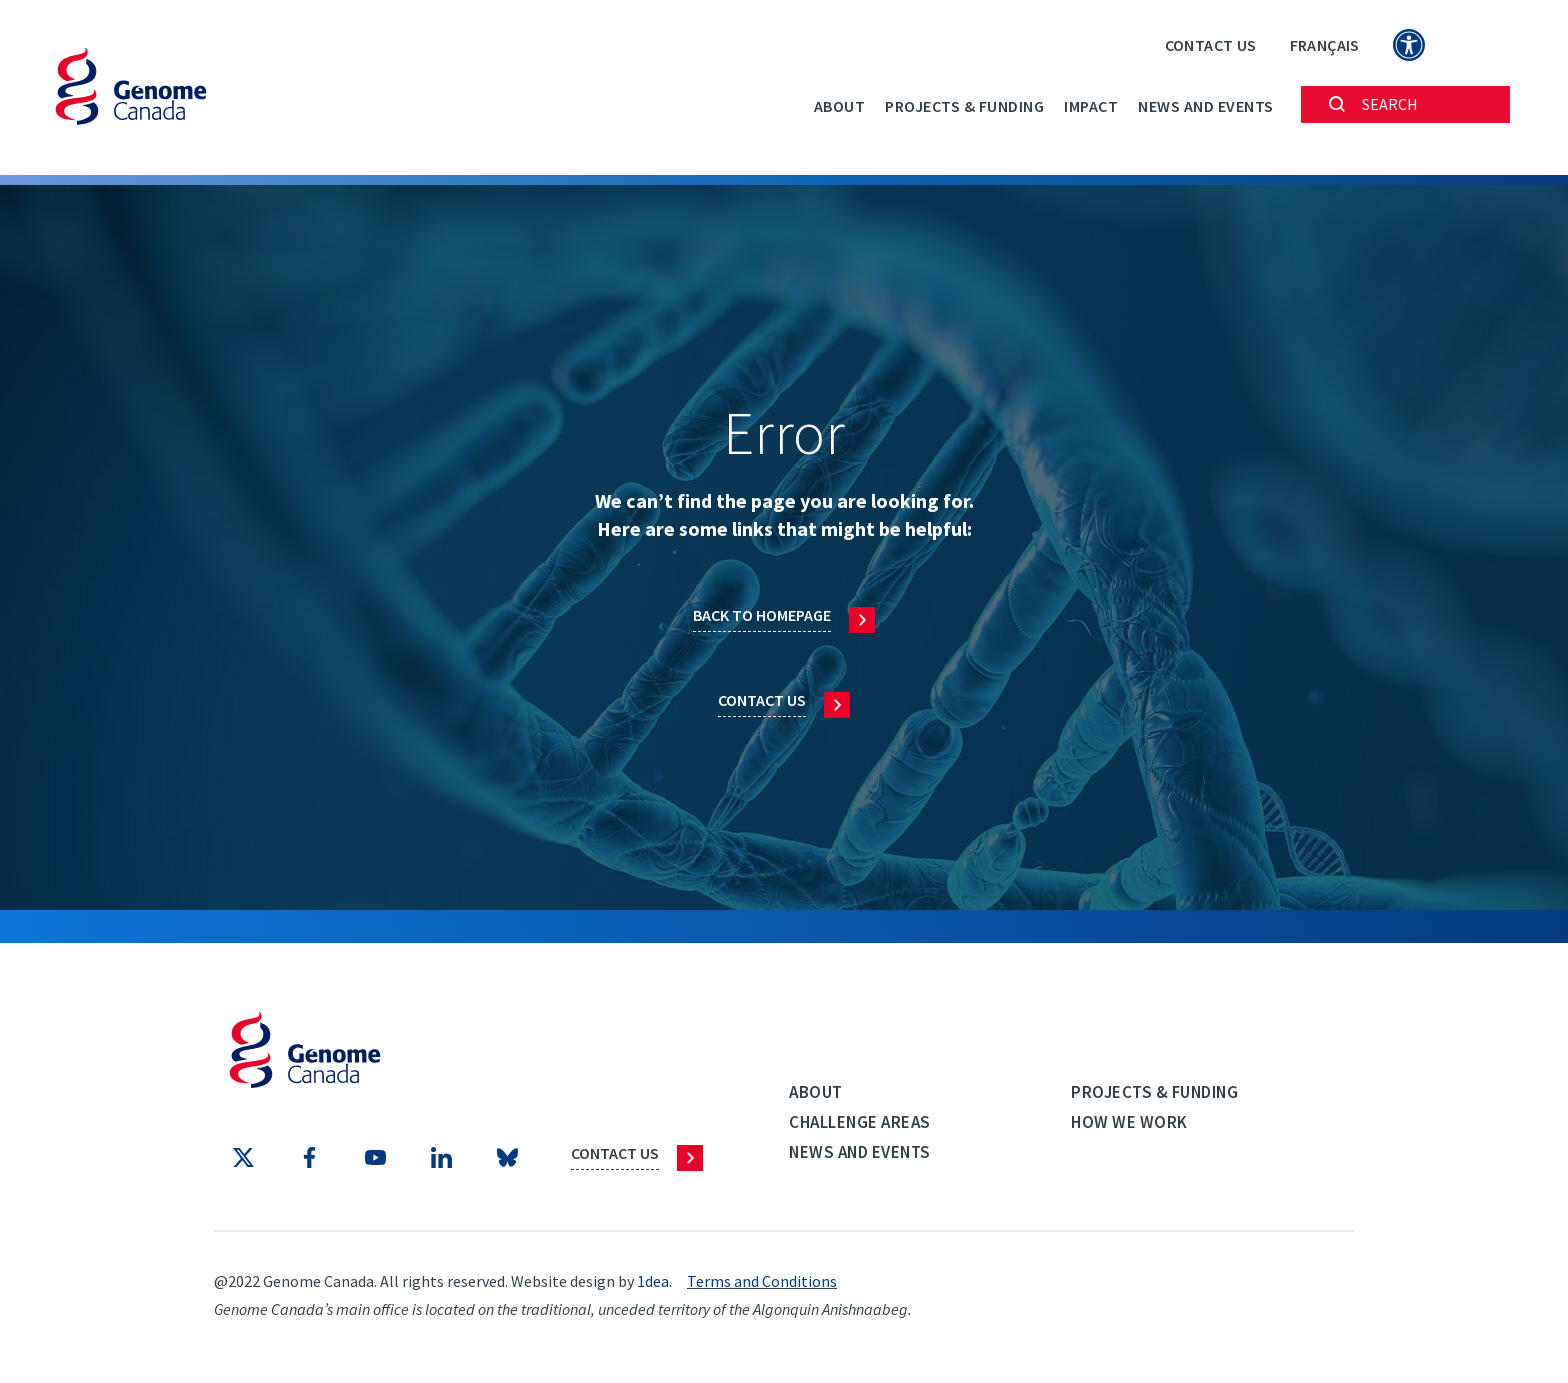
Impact (1091, 106)
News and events (1206, 106)
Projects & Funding (964, 106)
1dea (653, 1281)
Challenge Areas (860, 1122)
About (840, 106)
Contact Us (1211, 45)
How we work (1129, 1122)
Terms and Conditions (762, 1281)
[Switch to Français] (1325, 44)
